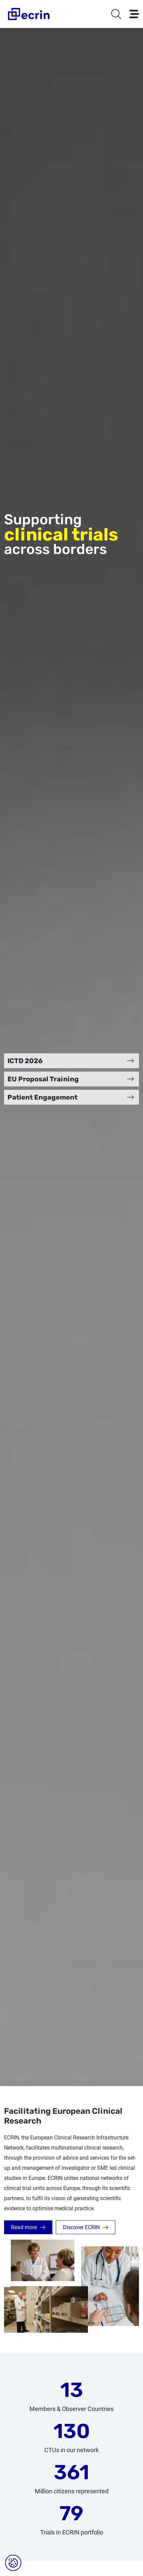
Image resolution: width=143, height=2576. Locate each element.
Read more (24, 2227)
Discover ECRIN (81, 2227)
